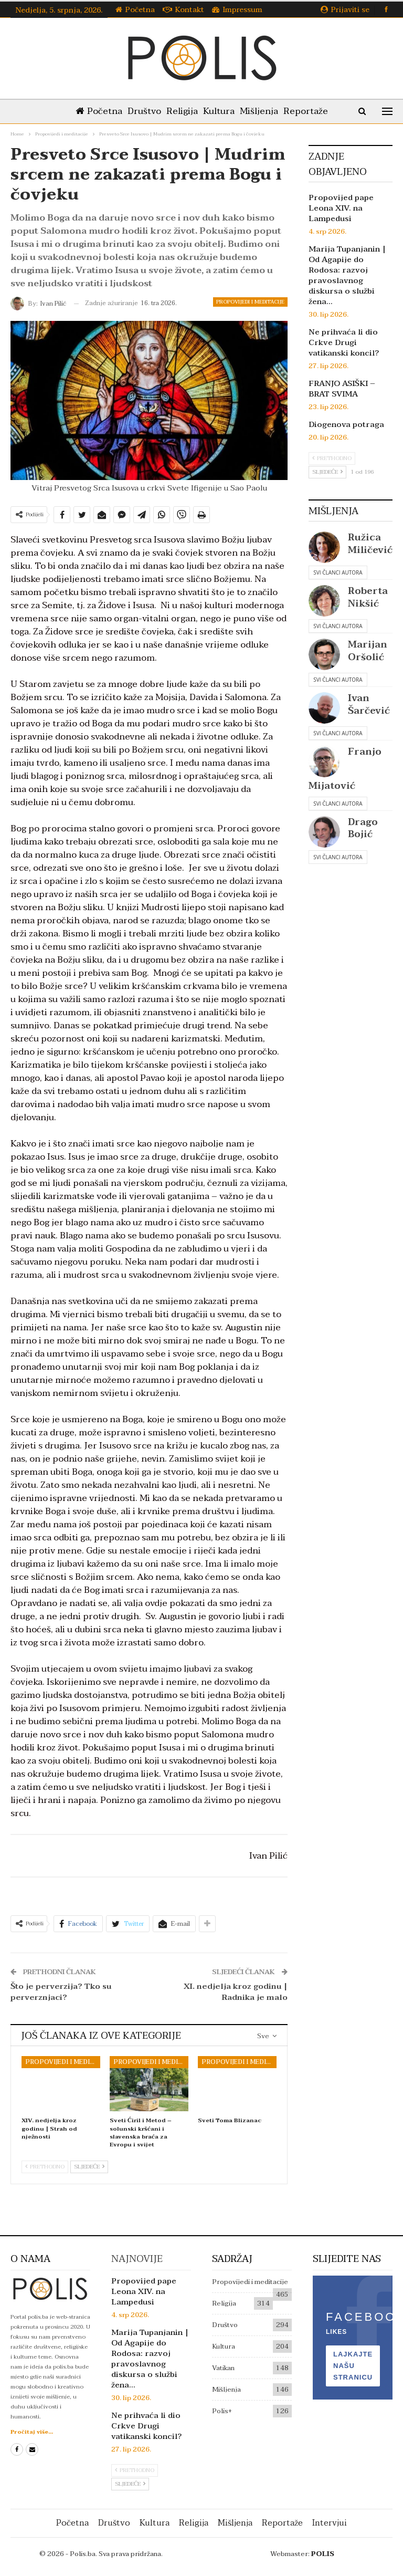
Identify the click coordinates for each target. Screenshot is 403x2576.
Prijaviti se (345, 10)
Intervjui (329, 2523)
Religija (181, 111)
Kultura (220, 111)
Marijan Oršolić (367, 651)
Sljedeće (89, 2167)
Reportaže (311, 111)
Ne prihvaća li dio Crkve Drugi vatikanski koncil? (344, 342)
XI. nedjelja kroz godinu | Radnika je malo (236, 1991)
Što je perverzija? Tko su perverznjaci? (60, 1991)
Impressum (237, 10)
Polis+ (222, 2411)
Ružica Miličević (370, 543)
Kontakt (183, 10)
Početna (135, 10)
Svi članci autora (337, 572)
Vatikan (223, 2368)
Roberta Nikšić (368, 597)
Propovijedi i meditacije (250, 301)
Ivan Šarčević (369, 704)
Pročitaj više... (31, 2431)
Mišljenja (262, 111)
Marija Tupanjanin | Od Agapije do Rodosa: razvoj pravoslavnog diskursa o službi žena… (347, 275)
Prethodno (45, 2167)
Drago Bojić (363, 828)
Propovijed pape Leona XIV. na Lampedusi (341, 208)
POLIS (322, 2554)
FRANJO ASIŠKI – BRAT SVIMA (342, 389)
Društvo (141, 111)
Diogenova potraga (346, 424)
